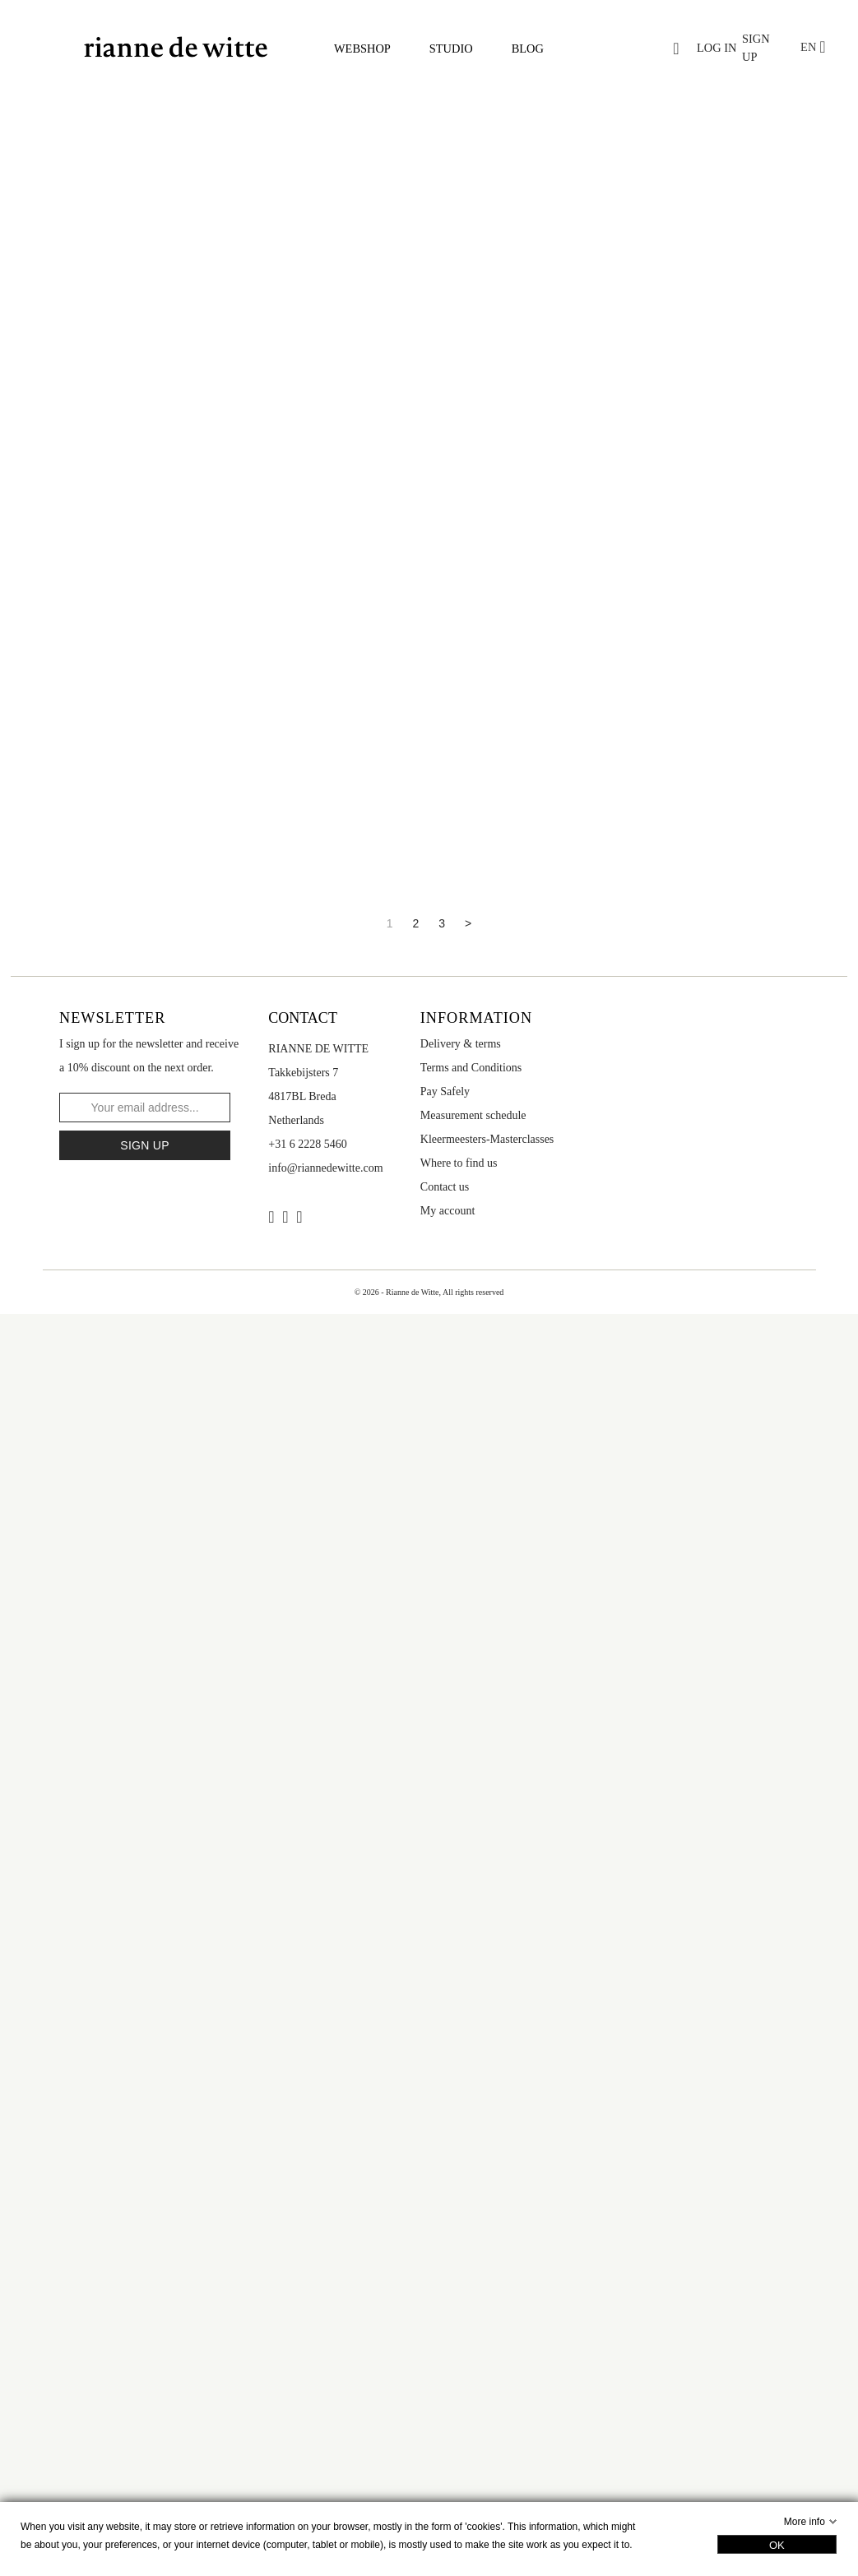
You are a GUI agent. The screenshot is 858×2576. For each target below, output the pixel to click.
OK (777, 2545)
